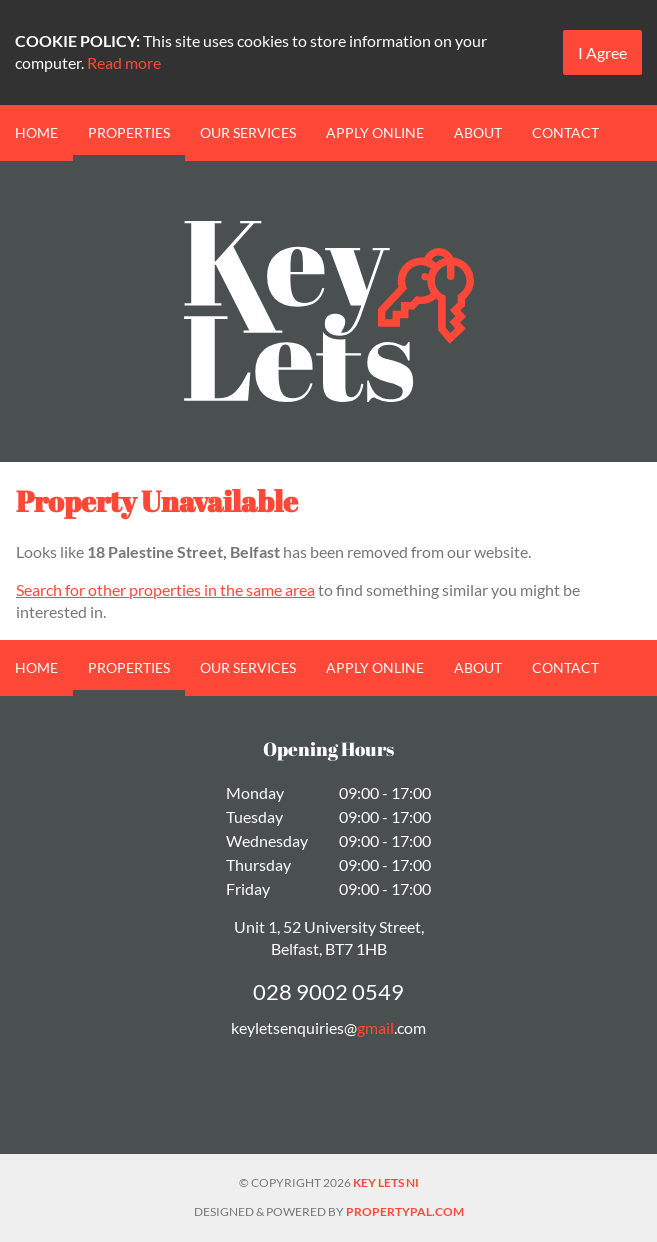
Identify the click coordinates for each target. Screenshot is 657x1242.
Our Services (248, 132)
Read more (124, 62)
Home (36, 132)
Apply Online (375, 132)
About (478, 132)
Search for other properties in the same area (165, 589)
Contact (565, 132)
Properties (129, 132)
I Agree (602, 52)
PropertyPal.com (405, 1211)
